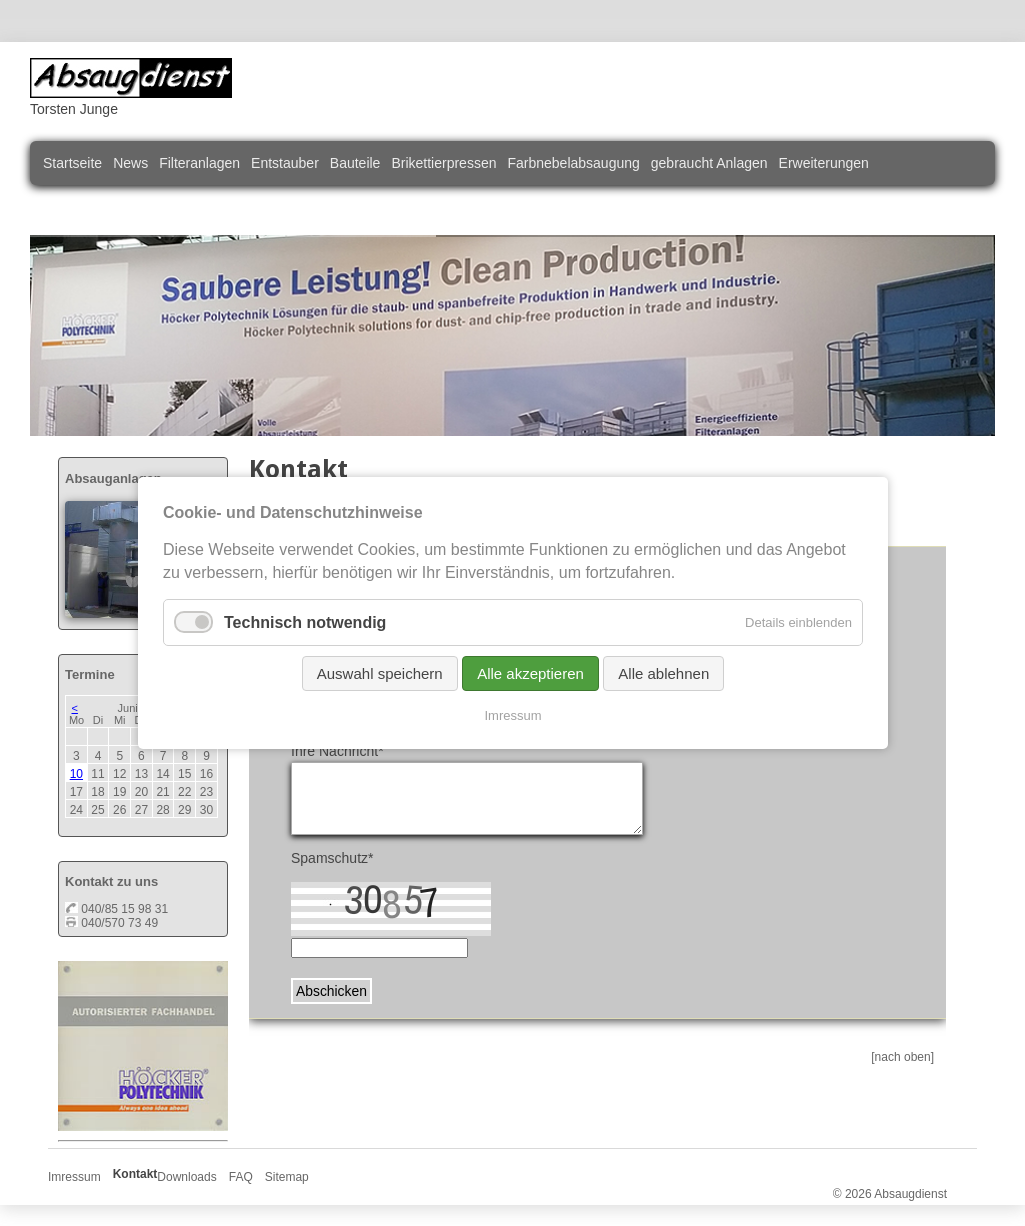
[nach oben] (902, 1057)
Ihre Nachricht (337, 751)
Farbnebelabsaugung (573, 163)
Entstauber (285, 163)
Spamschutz (332, 858)
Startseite (72, 163)
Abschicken (331, 991)
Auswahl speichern (379, 673)
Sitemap (287, 1177)
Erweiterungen (824, 163)
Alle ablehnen (663, 673)
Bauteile (355, 163)
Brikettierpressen (443, 163)
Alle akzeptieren (530, 673)
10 (76, 774)
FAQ (241, 1177)
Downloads (186, 1177)
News (130, 163)
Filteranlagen (199, 163)
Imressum (74, 1177)
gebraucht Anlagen (709, 163)
